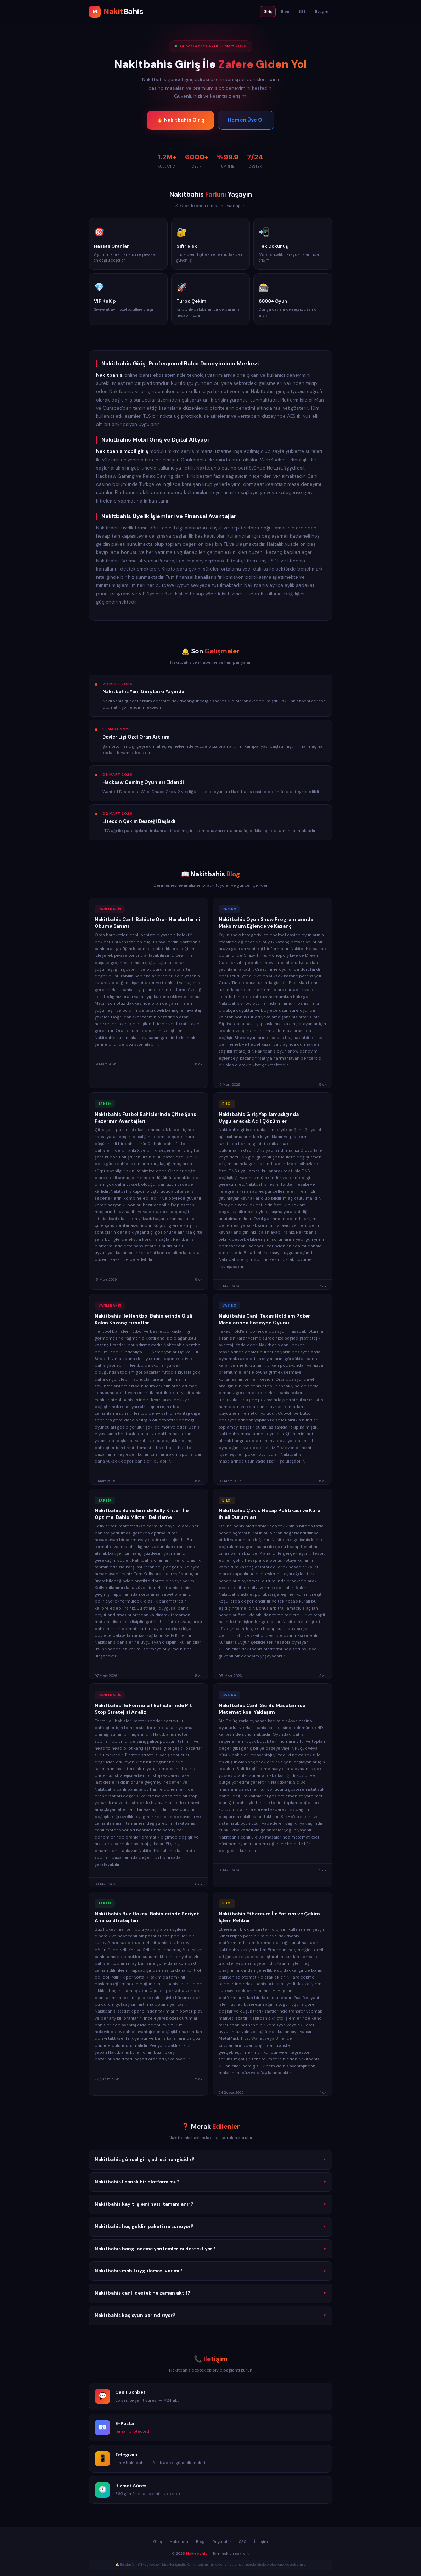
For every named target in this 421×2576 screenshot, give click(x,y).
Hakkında (179, 2541)
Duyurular (221, 2541)
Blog (285, 11)
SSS (302, 11)
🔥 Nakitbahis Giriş (180, 120)
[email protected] (133, 2432)
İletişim (322, 11)
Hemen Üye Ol (246, 120)
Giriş (268, 11)
